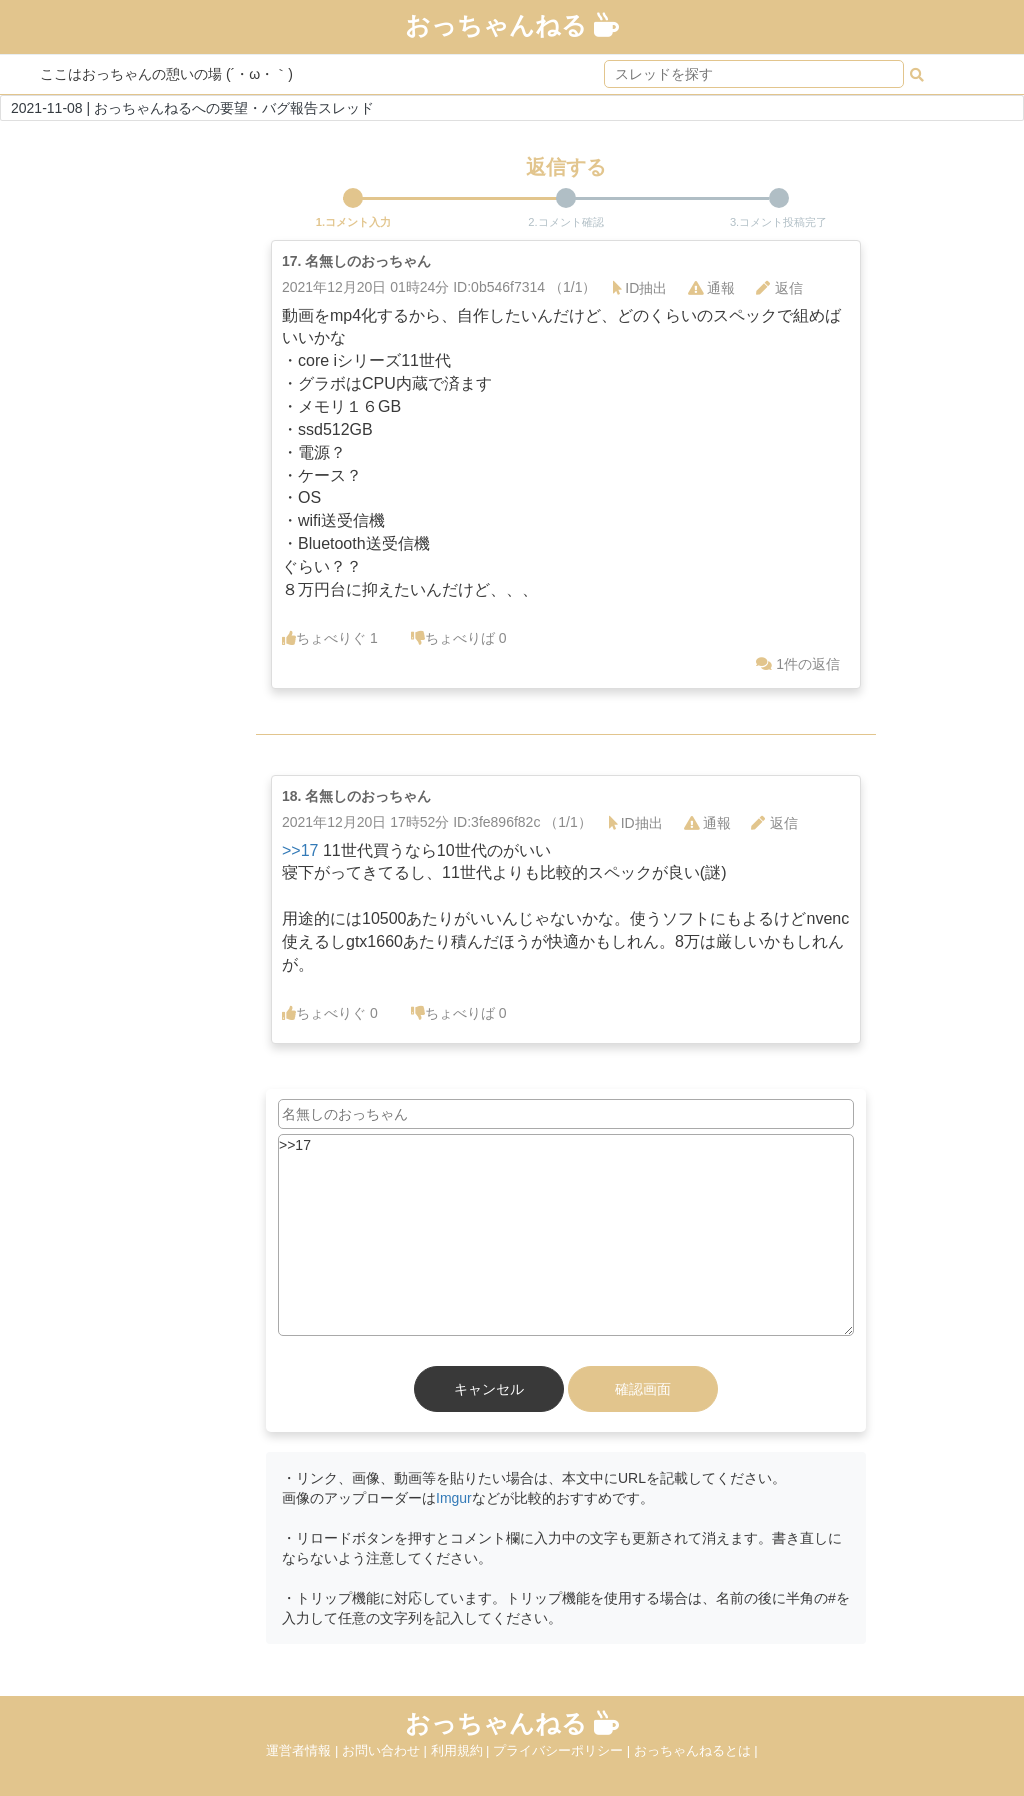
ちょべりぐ (330, 638)
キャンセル (489, 1389)
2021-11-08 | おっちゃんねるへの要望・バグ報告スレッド (192, 108)
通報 (711, 288)
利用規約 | (462, 1750)
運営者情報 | (304, 1750)
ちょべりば (459, 638)
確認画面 (643, 1389)
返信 (779, 288)
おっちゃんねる (512, 25)
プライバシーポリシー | (563, 1750)
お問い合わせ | (386, 1750)
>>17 (300, 850)
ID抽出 (640, 288)
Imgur (454, 1498)
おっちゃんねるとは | (696, 1750)
